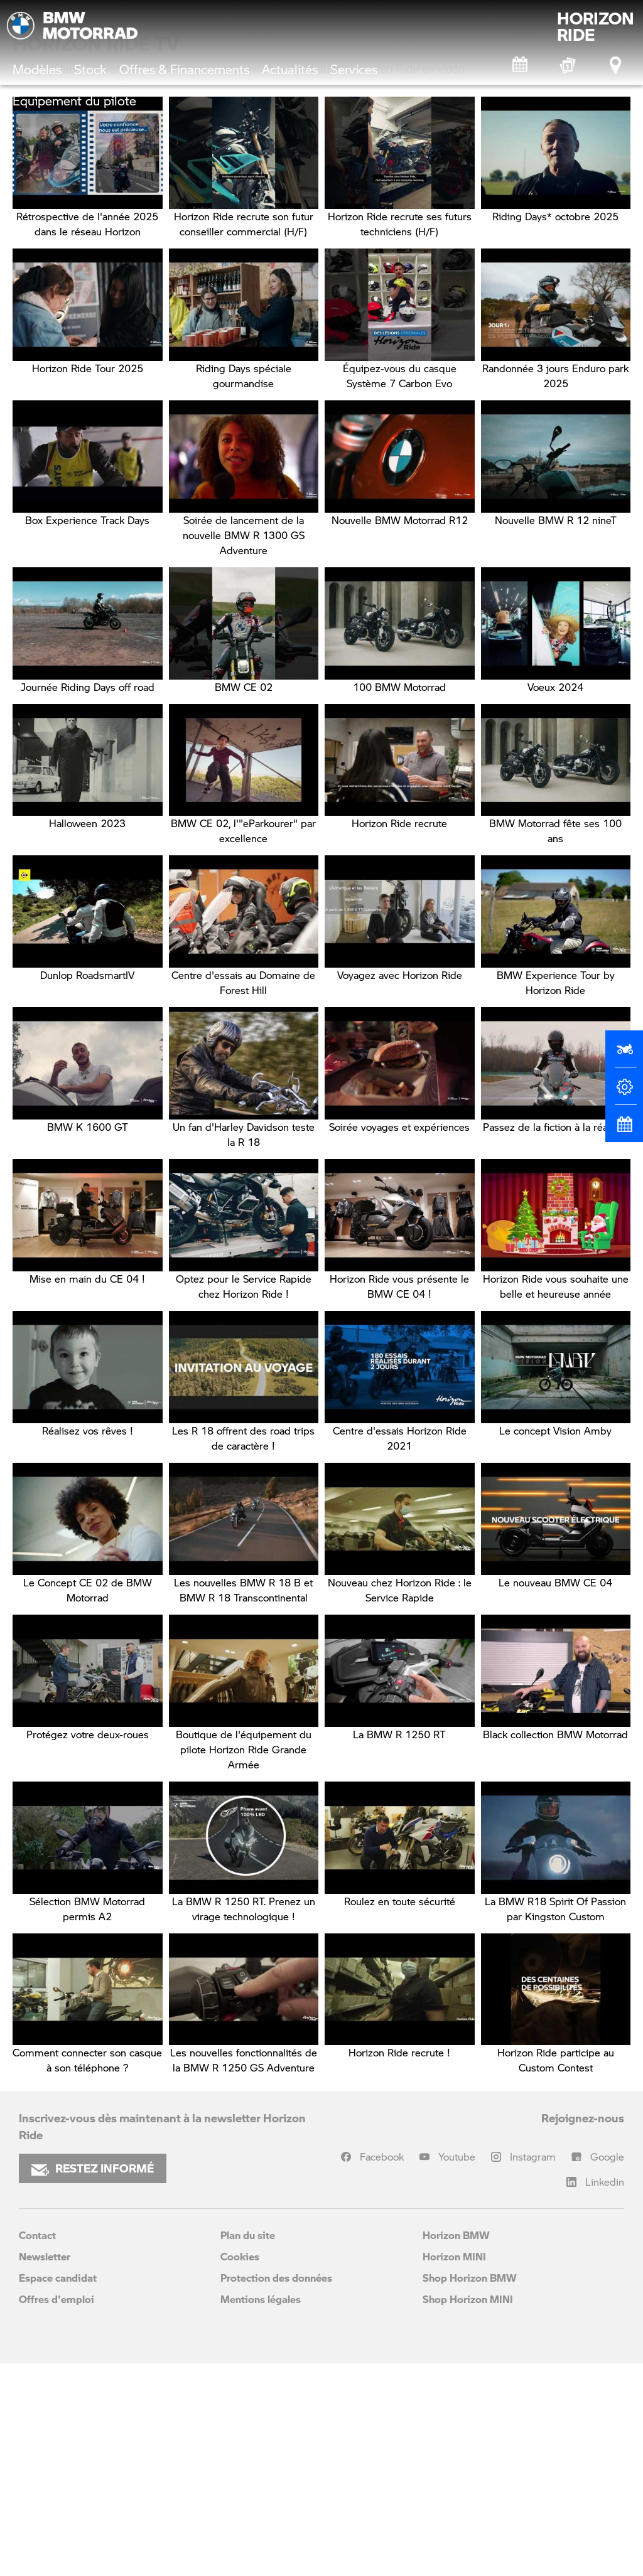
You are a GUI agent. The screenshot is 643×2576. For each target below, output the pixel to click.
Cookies (239, 2469)
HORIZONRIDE (595, 26)
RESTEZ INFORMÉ (92, 2381)
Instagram (533, 2369)
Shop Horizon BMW (470, 2490)
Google (607, 2369)
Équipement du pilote (74, 100)
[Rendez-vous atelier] (520, 65)
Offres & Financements (184, 69)
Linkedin (604, 2394)
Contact (37, 2447)
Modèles (37, 69)
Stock (90, 69)
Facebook (382, 2369)
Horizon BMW (456, 2447)
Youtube (456, 2369)
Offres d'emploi (56, 2511)
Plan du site (247, 2447)
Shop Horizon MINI (468, 2511)
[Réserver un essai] (624, 1054)
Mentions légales (260, 2511)
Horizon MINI (454, 2469)
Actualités (290, 69)
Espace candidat (58, 2490)
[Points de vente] (616, 65)
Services (353, 69)
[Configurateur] (624, 1092)
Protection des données (276, 2490)
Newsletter (44, 2469)
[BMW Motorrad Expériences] (568, 65)
